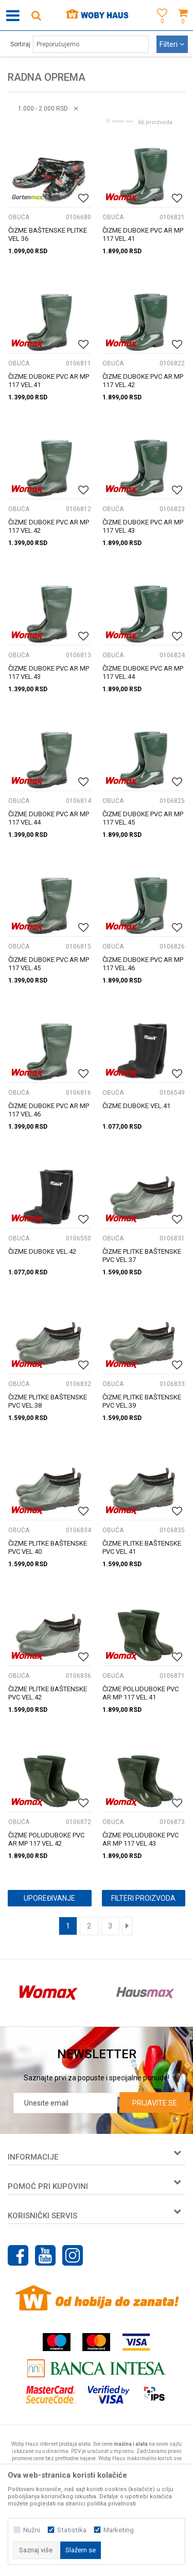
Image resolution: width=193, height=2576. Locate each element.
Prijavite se (154, 2103)
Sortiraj (20, 44)
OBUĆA (18, 217)
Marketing (118, 2530)
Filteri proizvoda (143, 1898)
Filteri (172, 44)
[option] (48, 1992)
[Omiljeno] (159, 27)
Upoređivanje (49, 1898)
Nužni (31, 2530)
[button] (36, 15)
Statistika (71, 2530)
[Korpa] (182, 27)
